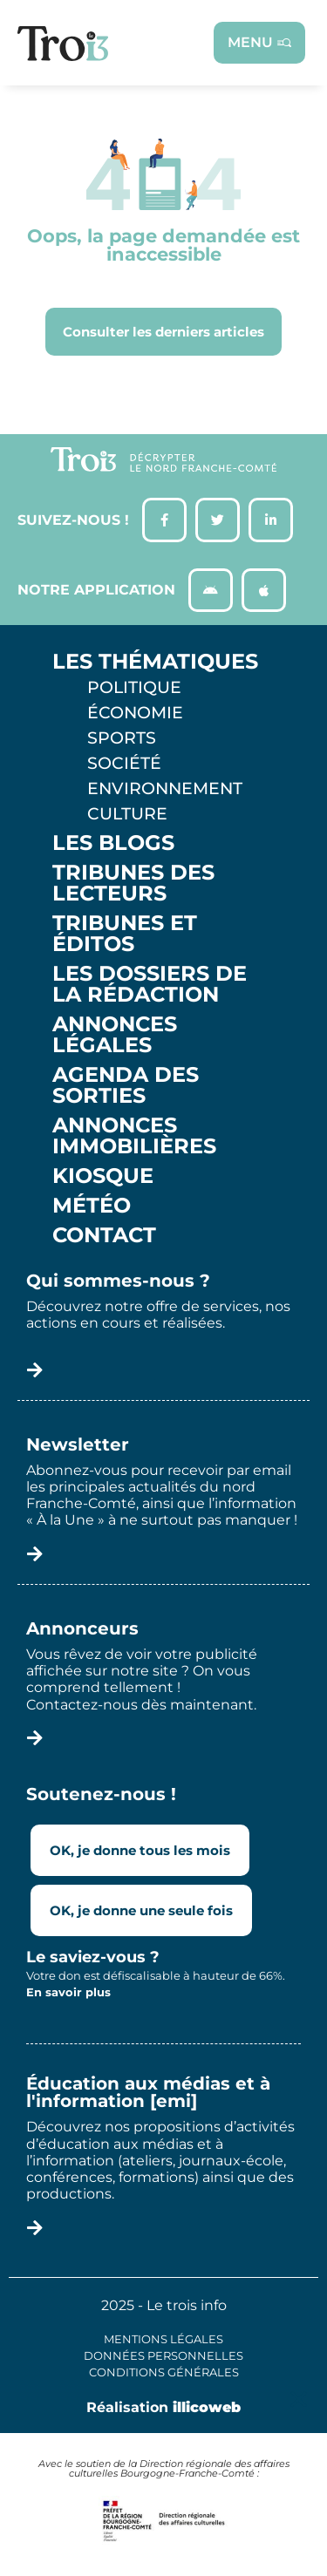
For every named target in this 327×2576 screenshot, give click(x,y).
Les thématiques (155, 661)
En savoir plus (68, 1992)
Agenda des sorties (125, 1085)
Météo (91, 1205)
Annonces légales (114, 1035)
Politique (134, 686)
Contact (104, 1235)
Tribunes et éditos (124, 934)
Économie (135, 712)
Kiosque (102, 1176)
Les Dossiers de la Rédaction (149, 984)
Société (124, 762)
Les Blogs (113, 843)
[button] (299, 2399)
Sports (121, 737)
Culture (127, 813)
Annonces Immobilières (134, 1136)
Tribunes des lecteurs (133, 883)
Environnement (164, 788)
